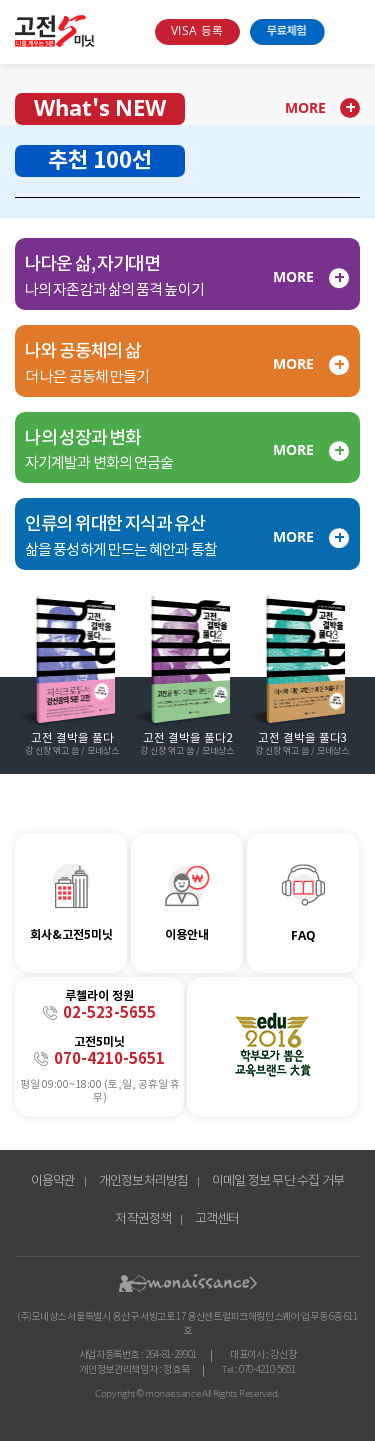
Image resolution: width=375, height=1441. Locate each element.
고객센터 (217, 1219)
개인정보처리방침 (144, 1181)
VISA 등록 (197, 31)
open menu (347, 32)
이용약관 (53, 1181)
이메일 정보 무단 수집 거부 (278, 1181)
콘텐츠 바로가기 (33, 18)
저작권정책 (143, 1219)
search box (132, 32)
